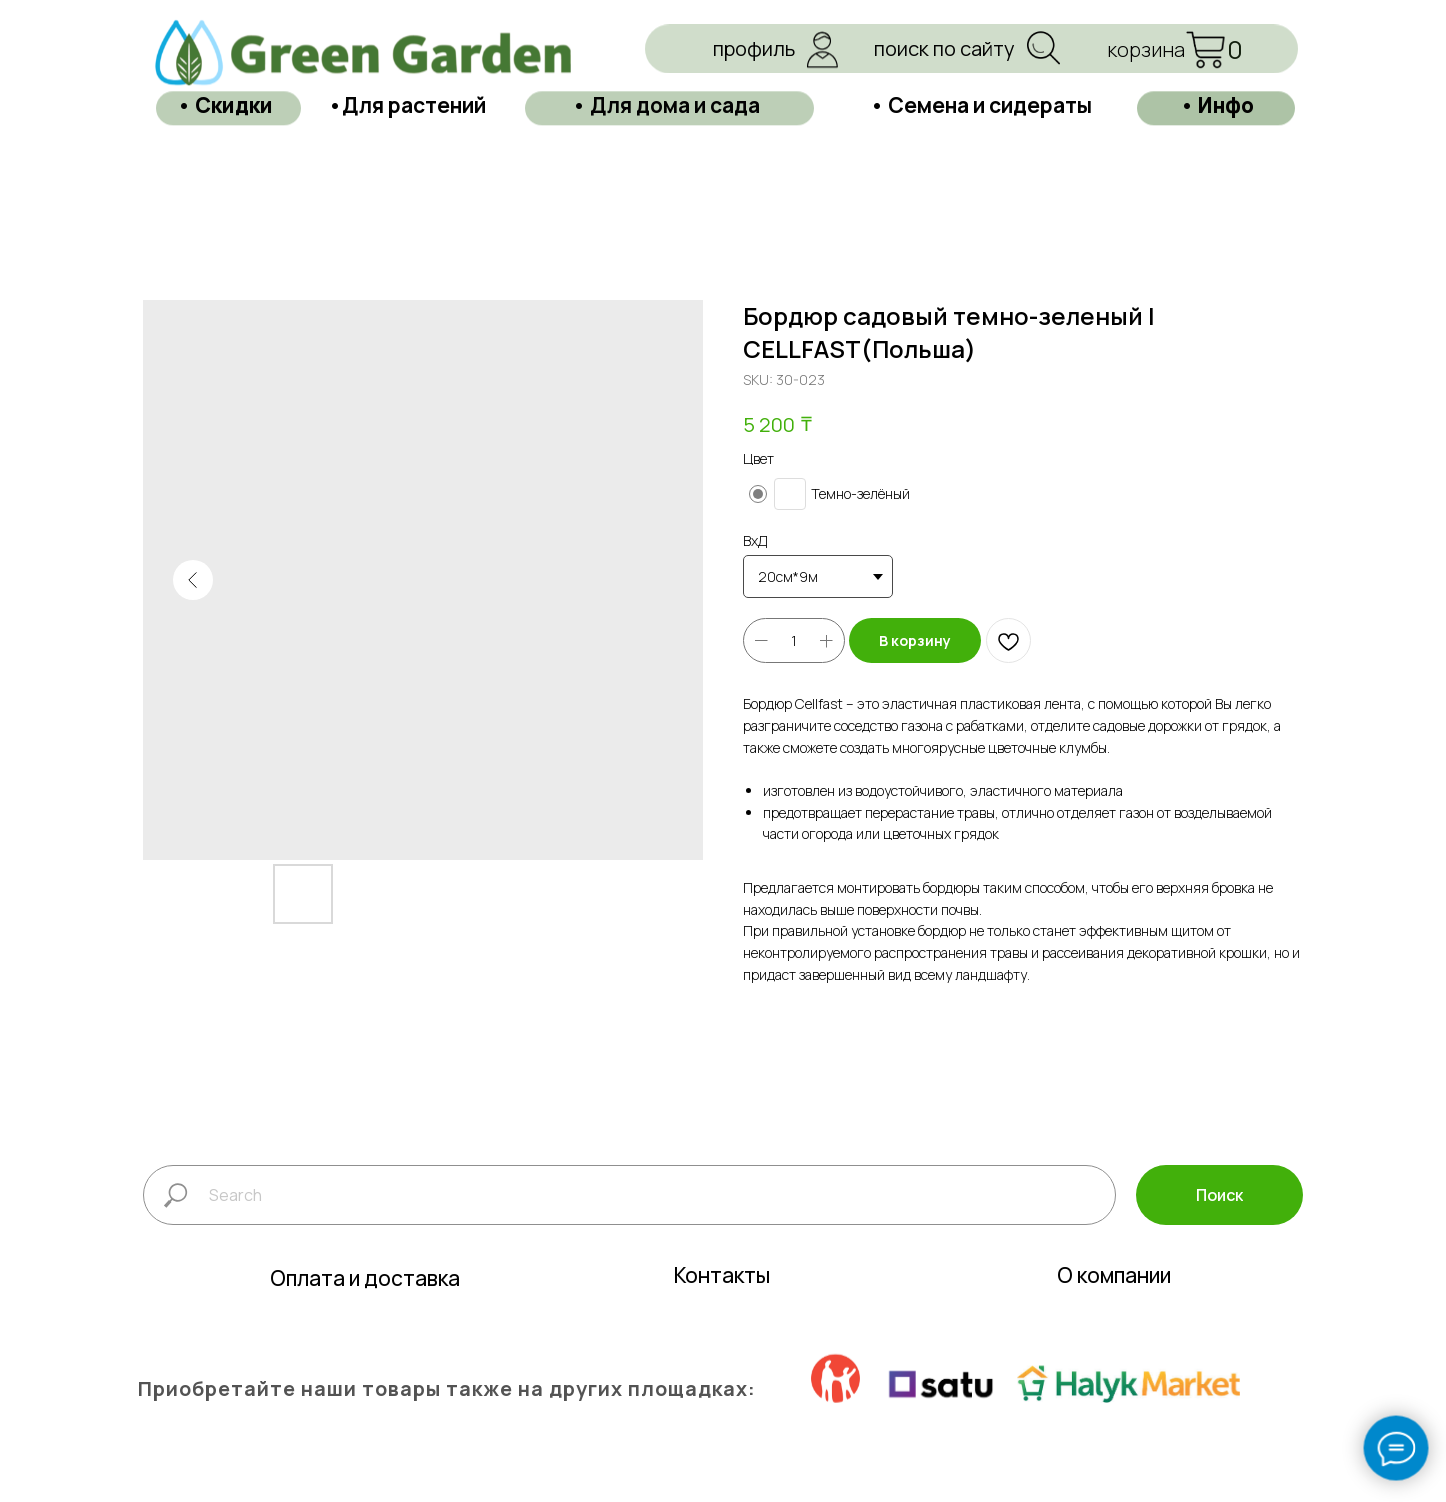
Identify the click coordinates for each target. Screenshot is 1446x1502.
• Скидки (225, 61)
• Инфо (1217, 61)
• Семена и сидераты (981, 61)
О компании (1114, 1319)
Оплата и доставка (365, 1322)
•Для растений (407, 61)
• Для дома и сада (666, 61)
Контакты (722, 1319)
